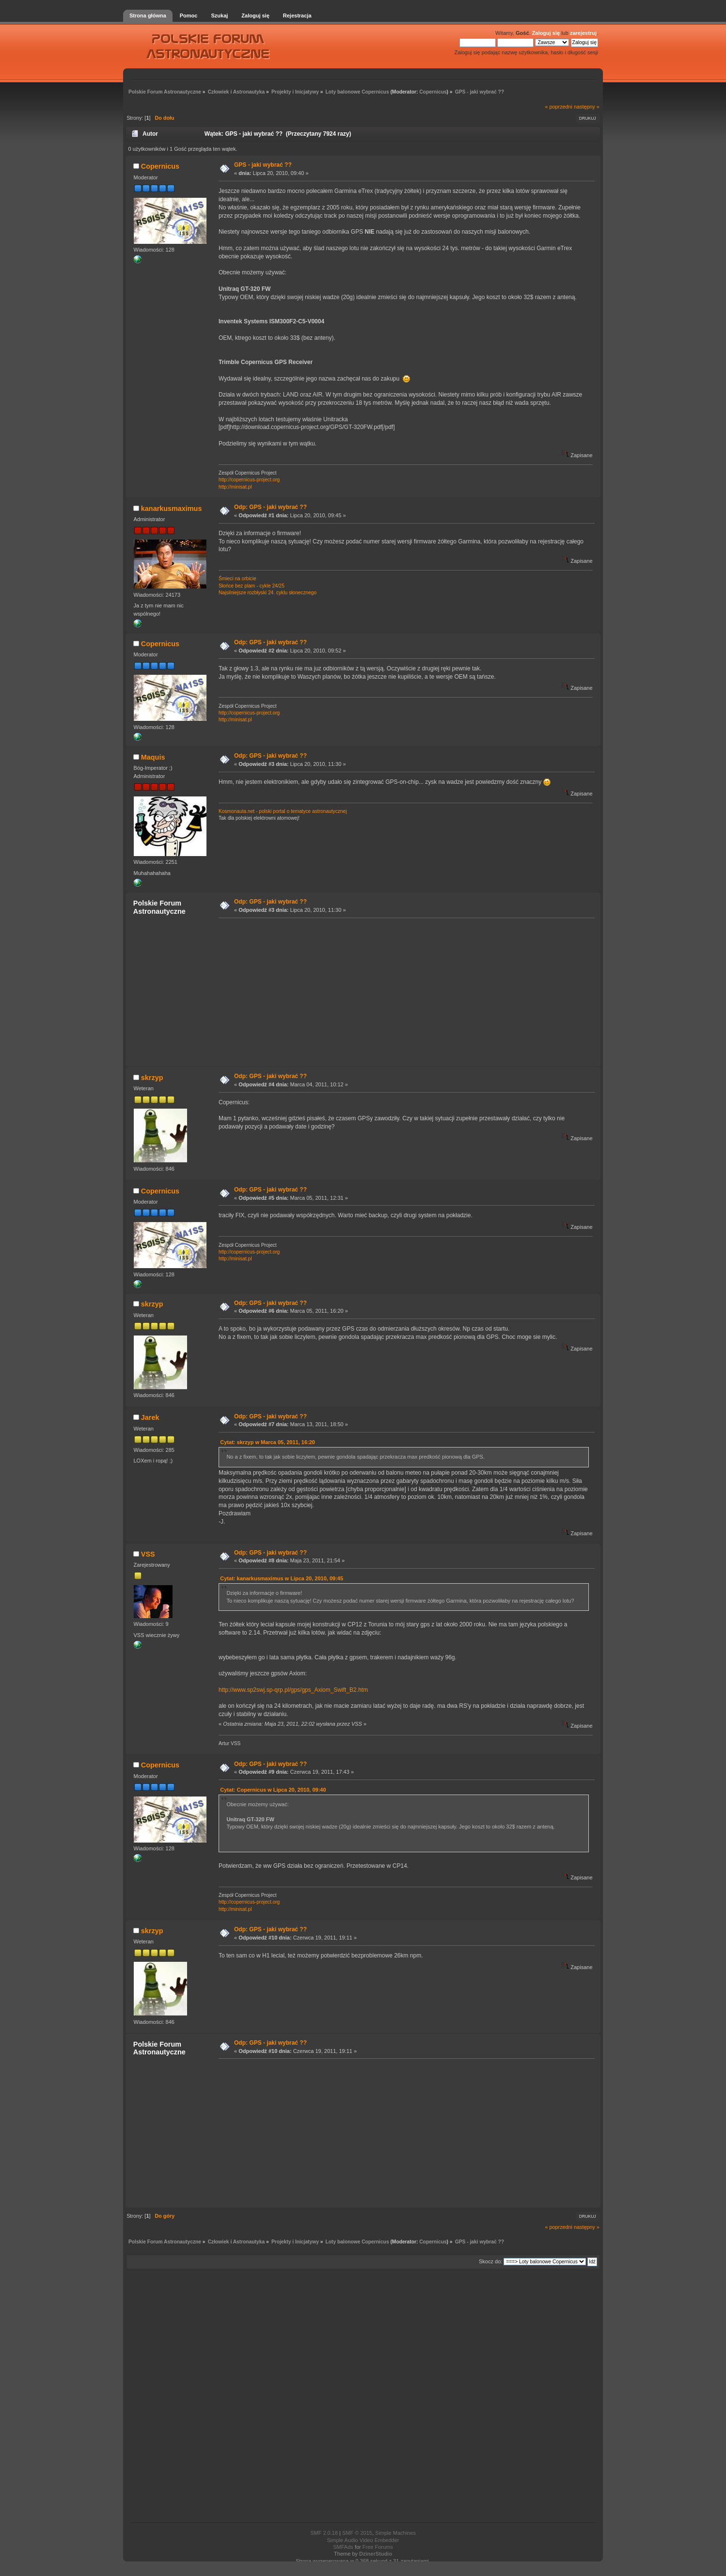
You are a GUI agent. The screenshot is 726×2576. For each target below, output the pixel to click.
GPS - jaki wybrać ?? (263, 164)
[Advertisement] (404, 992)
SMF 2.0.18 (324, 2533)
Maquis (153, 757)
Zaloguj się (546, 33)
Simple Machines (395, 2533)
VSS (148, 1554)
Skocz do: (490, 2261)
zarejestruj (583, 33)
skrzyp (152, 1077)
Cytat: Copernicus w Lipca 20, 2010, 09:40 (273, 1790)
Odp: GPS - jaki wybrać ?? (270, 507)
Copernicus (432, 92)
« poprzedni (558, 107)
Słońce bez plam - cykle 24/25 (251, 585)
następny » (587, 107)
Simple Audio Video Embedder (363, 2540)
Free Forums (378, 2547)
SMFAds (343, 2547)
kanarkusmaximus (171, 508)
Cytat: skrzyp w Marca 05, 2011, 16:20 (267, 1442)
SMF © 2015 (357, 2533)
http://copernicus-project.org (249, 479)
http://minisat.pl (235, 487)
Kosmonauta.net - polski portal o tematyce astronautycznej (283, 811)
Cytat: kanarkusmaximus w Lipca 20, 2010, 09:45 (281, 1578)
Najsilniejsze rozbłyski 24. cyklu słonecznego (267, 592)
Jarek (150, 1417)
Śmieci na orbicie (237, 578)
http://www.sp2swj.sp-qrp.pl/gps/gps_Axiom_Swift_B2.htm (293, 1689)
